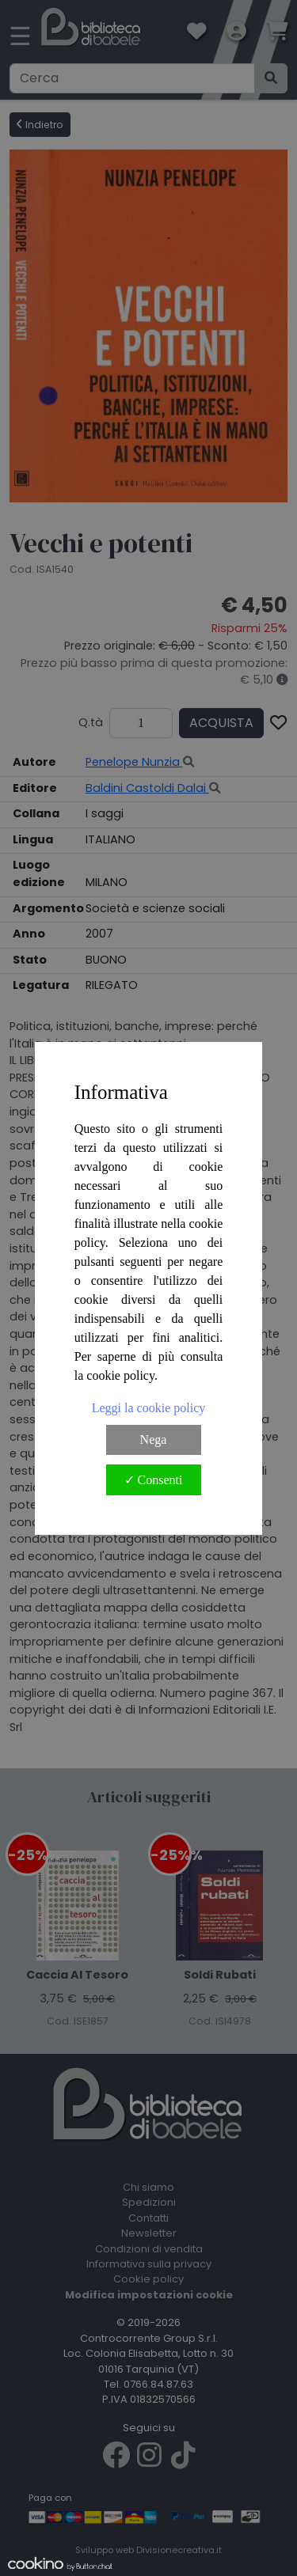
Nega (153, 1439)
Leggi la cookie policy (149, 1408)
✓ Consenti (153, 1480)
